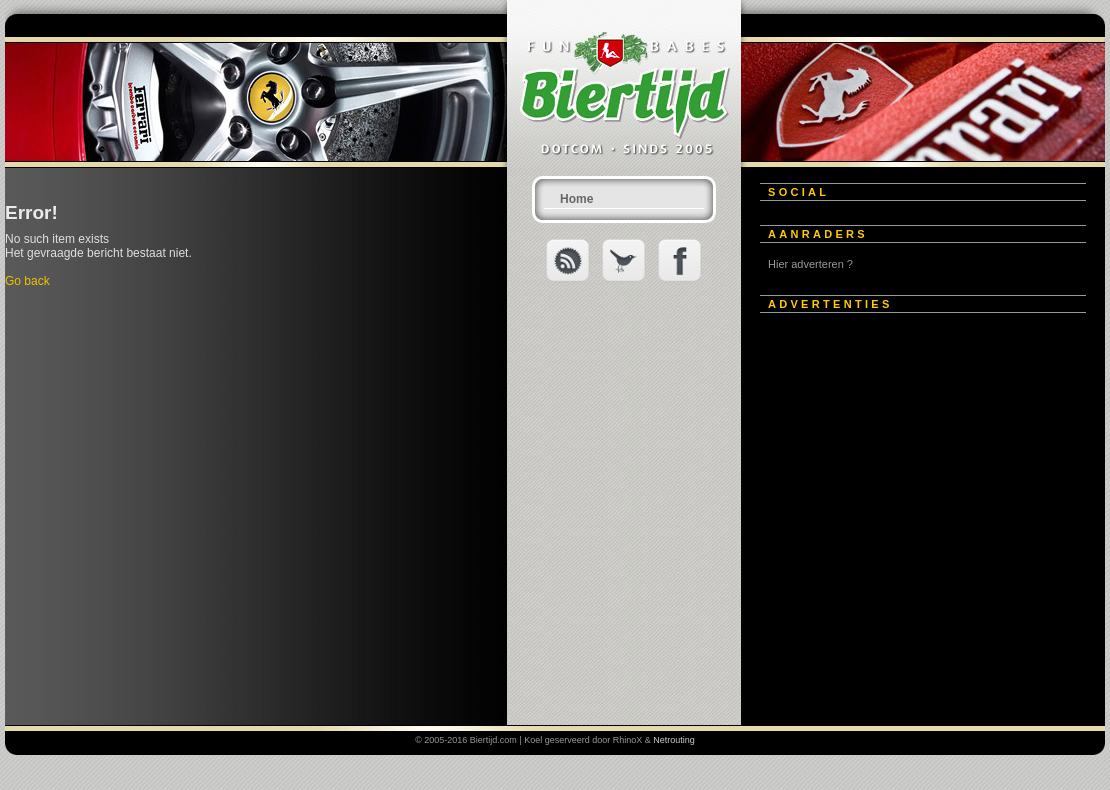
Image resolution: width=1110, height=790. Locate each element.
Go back (27, 281)
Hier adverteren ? (810, 264)
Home (576, 199)
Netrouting (674, 740)
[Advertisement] (187, 514)
